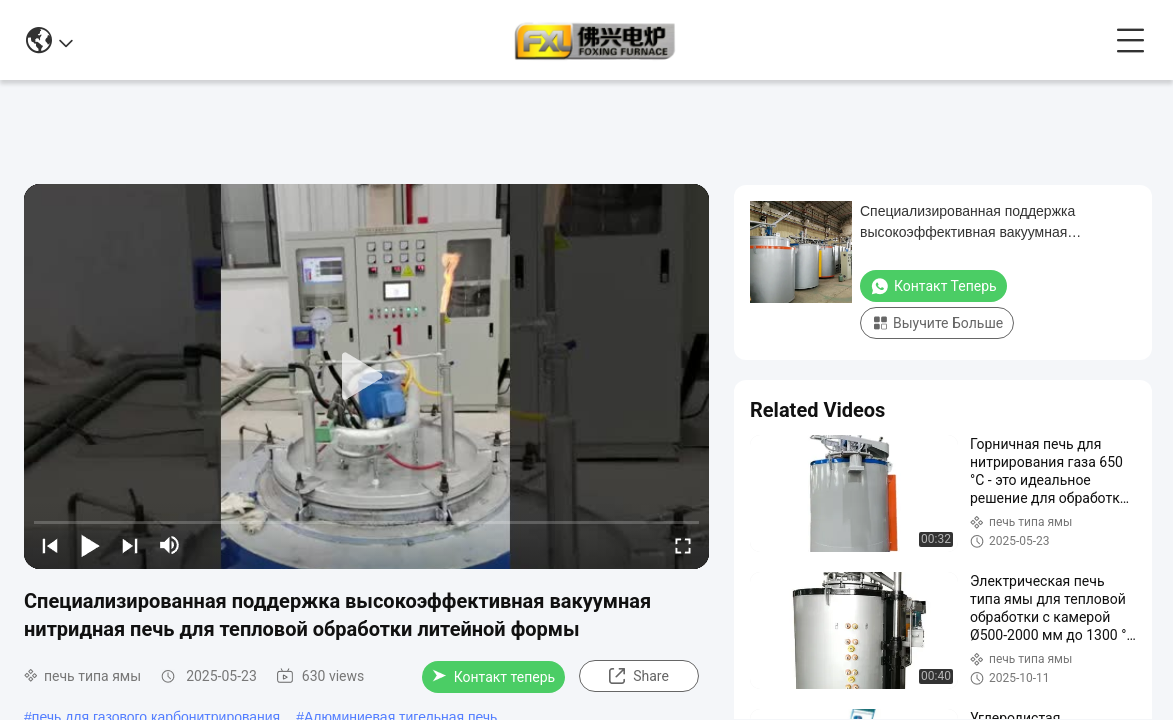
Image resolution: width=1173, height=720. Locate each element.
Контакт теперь (493, 677)
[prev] (50, 545)
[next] (130, 545)
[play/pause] (90, 545)
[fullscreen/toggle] (683, 545)
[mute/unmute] (170, 545)
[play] (367, 377)
